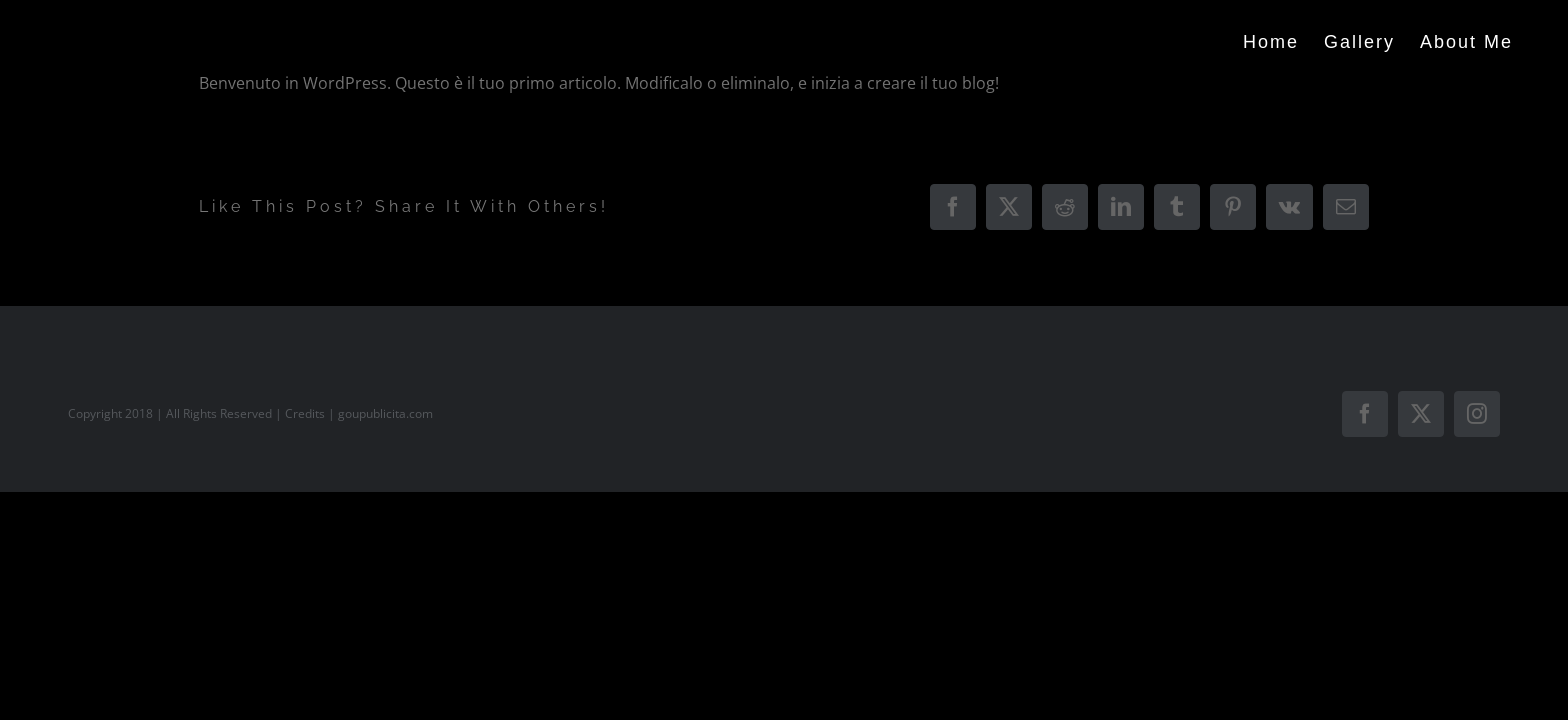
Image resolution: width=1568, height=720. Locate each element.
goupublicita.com (385, 413)
